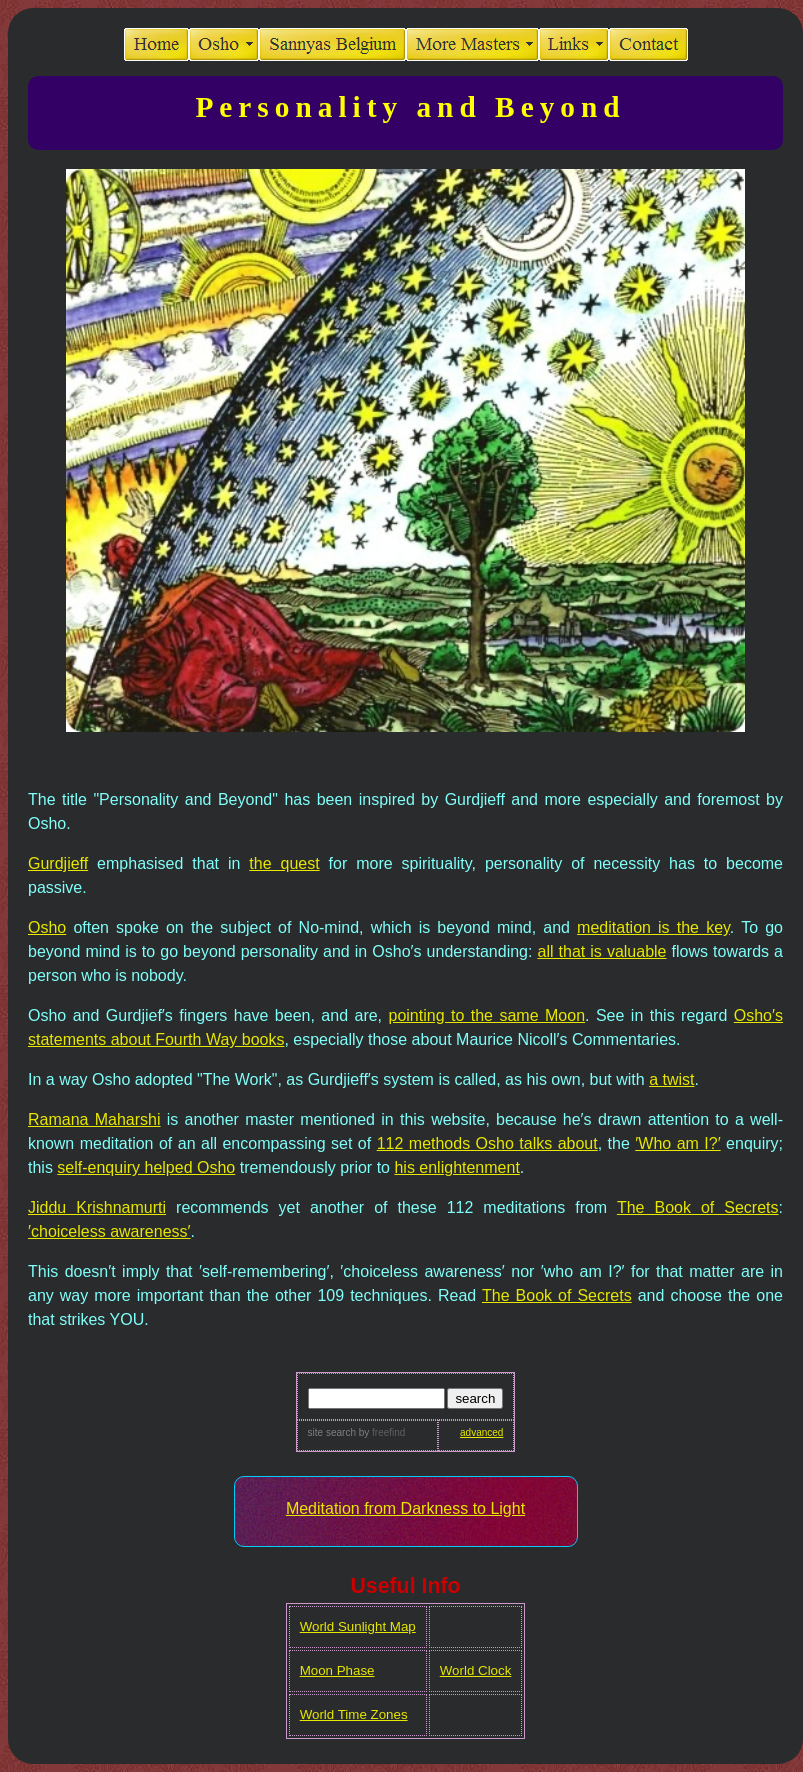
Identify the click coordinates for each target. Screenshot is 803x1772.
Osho (47, 927)
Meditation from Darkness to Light (405, 1508)
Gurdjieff (58, 863)
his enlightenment (456, 1167)
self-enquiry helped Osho (146, 1167)
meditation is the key (653, 927)
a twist (671, 1079)
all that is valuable (602, 951)
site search (332, 1432)
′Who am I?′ (677, 1143)
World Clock (476, 1670)
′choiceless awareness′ (109, 1231)
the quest (284, 863)
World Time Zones (354, 1714)
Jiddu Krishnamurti (97, 1207)
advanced (481, 1432)
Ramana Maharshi (94, 1119)
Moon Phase (337, 1670)
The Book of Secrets (698, 1207)
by (380, 1432)
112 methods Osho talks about (487, 1143)
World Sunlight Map (358, 1626)
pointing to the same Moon (487, 1015)
